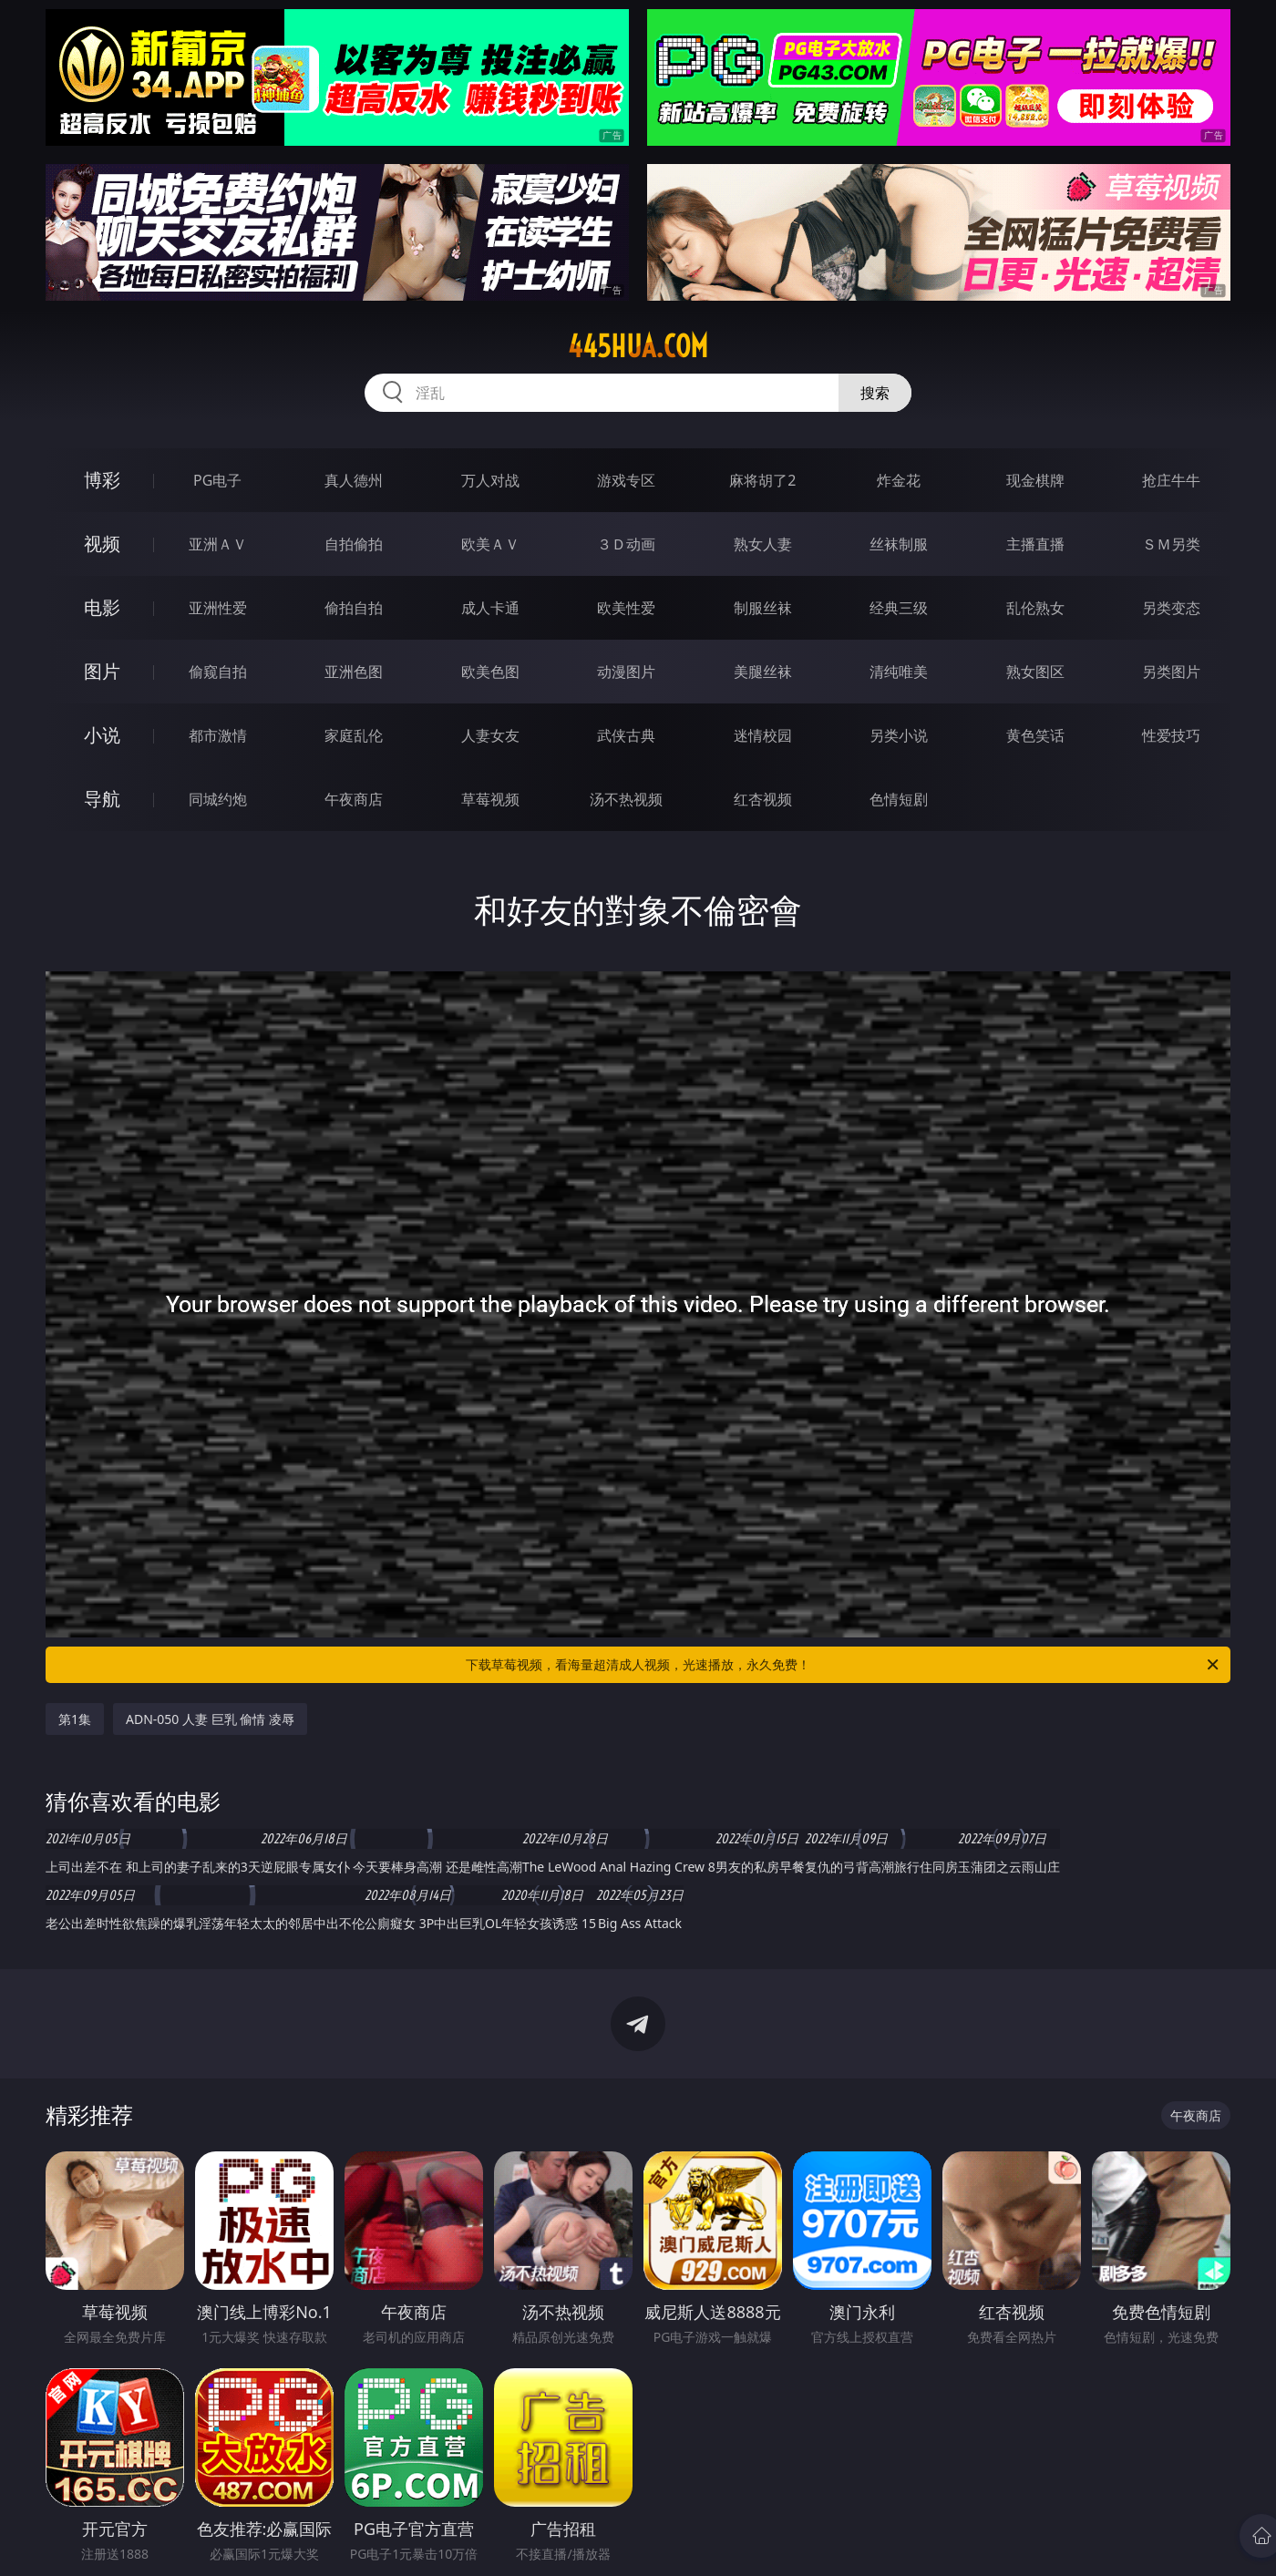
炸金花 (899, 480)
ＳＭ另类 (1171, 544)
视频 (102, 543)
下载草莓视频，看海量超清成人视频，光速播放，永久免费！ (843, 1665)
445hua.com (638, 346)
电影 (102, 607)
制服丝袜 (763, 608)
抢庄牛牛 (1171, 480)
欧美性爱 (626, 608)
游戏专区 (626, 480)
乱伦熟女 (1035, 608)
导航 (102, 798)
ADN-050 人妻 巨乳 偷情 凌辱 (210, 1719)
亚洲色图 (353, 672)
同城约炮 (218, 799)
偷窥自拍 (218, 672)
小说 (102, 735)
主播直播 (1035, 544)
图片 (102, 671)
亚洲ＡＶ (218, 544)
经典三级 (899, 608)
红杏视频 (763, 799)
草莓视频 (490, 799)
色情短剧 (899, 799)
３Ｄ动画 (626, 544)
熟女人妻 (763, 544)
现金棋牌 (1035, 480)
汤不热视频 (626, 799)
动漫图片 (626, 672)
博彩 (102, 479)
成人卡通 (490, 608)
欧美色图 (490, 672)
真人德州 (353, 480)
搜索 (875, 393)
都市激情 (218, 735)
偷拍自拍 (353, 608)
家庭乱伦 (353, 735)
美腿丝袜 (763, 672)
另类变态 (1171, 608)
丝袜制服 (899, 544)
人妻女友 (490, 735)
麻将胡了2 (762, 480)
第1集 (74, 1719)
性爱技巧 (1171, 735)
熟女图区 (1035, 672)
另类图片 (1171, 672)
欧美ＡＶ (490, 544)
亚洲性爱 (218, 608)
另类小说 (899, 735)
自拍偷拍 (353, 544)
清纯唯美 (899, 672)
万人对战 (490, 480)
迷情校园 (763, 735)
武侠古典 (626, 735)
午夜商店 (353, 799)
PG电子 (217, 480)
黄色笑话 (1035, 735)
